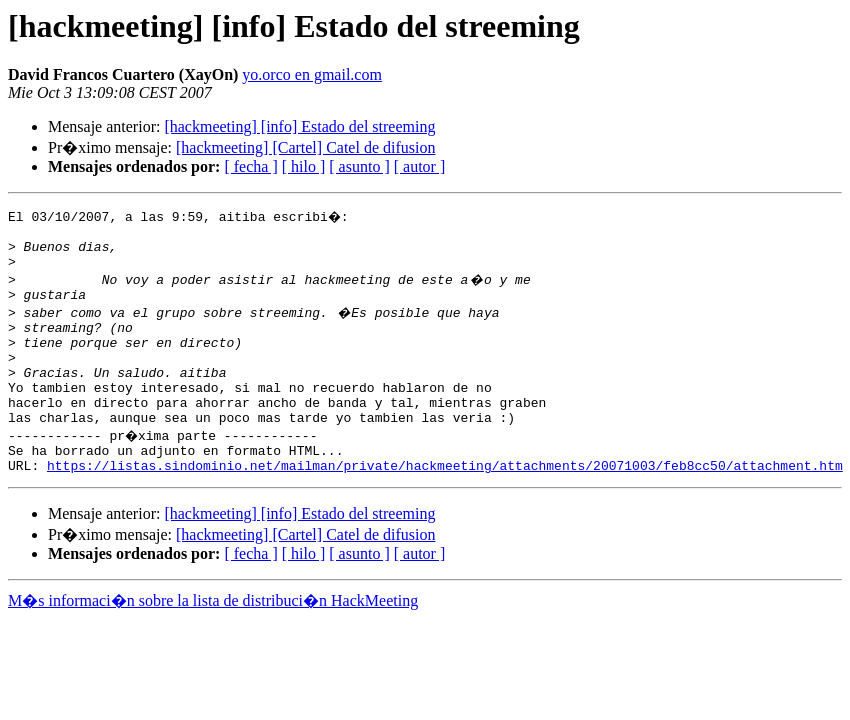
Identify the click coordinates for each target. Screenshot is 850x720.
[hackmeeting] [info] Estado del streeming (299, 126)
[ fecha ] (250, 166)
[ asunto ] (359, 166)
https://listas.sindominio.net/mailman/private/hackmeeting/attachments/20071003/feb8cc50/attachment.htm (445, 504)
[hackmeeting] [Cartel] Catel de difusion (305, 147)
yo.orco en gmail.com (312, 74)
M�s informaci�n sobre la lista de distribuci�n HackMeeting (213, 639)
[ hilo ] (304, 166)
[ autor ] (420, 166)
